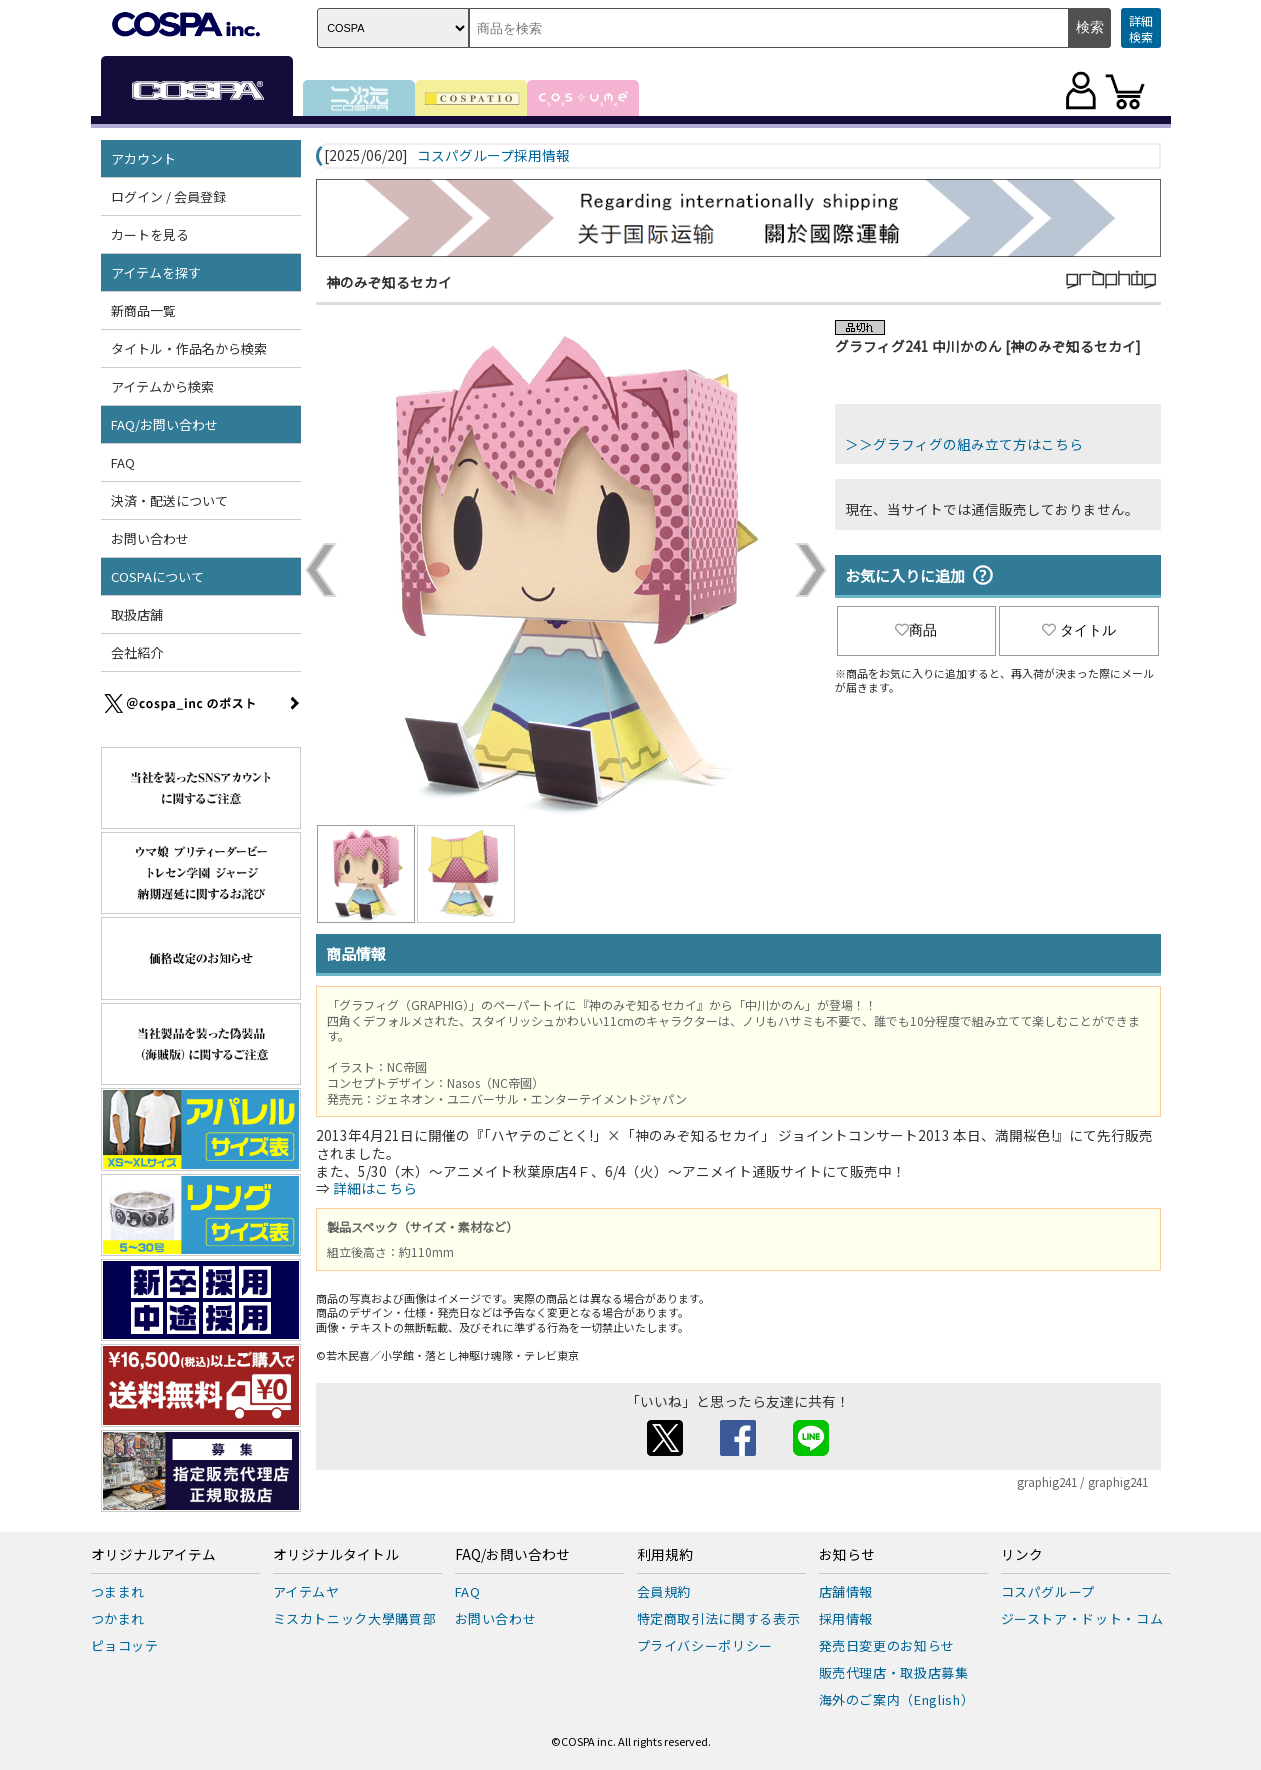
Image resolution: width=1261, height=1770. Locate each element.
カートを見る (150, 234)
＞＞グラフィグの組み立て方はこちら (964, 444)
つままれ (118, 1591)
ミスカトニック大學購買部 (355, 1618)
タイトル (1079, 630)
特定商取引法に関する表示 (719, 1618)
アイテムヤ (306, 1591)
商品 (916, 630)
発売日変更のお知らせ (887, 1645)
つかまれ (118, 1618)
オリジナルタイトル (336, 1555)
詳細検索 (1141, 28)
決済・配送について (169, 500)
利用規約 (665, 1555)
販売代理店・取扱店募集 (894, 1672)
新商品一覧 (143, 310)
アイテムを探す (156, 272)
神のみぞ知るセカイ (389, 282)
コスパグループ (1048, 1591)
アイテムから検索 (162, 386)
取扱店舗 (137, 614)
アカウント (143, 158)
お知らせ (847, 1555)
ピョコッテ (125, 1645)
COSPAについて (157, 576)
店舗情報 (846, 1591)
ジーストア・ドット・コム (1082, 1618)
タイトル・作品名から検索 (189, 348)
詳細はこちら (375, 1188)
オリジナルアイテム (153, 1555)
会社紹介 (137, 652)
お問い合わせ (150, 538)
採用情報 (846, 1618)
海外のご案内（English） (897, 1699)
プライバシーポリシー (705, 1645)
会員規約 (664, 1591)
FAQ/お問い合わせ (164, 424)
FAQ (123, 462)
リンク (1022, 1555)
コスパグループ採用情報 (493, 156)
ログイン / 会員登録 (168, 196)
